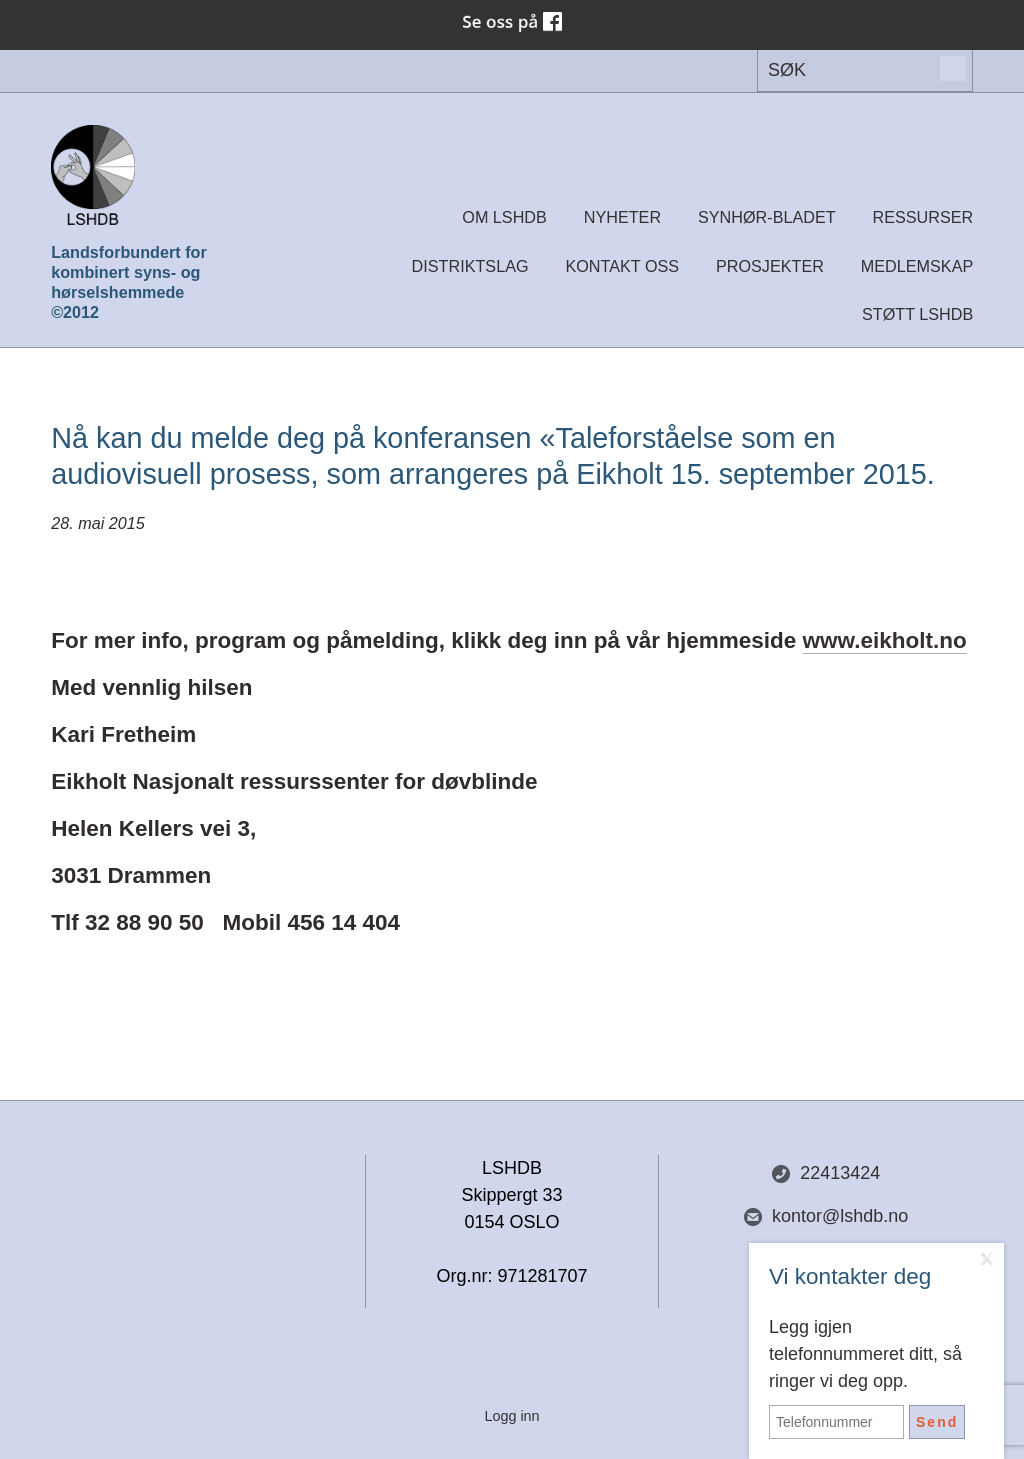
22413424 (825, 1173)
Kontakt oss (622, 266)
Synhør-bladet (767, 217)
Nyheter (622, 217)
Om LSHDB (504, 217)
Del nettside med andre (198, 1175)
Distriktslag (470, 266)
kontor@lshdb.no (825, 1216)
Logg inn (511, 1416)
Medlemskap (917, 266)
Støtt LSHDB (917, 314)
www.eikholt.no (885, 640)
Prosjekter (770, 266)
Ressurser (923, 217)
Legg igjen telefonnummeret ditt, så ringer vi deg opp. (865, 1354)
